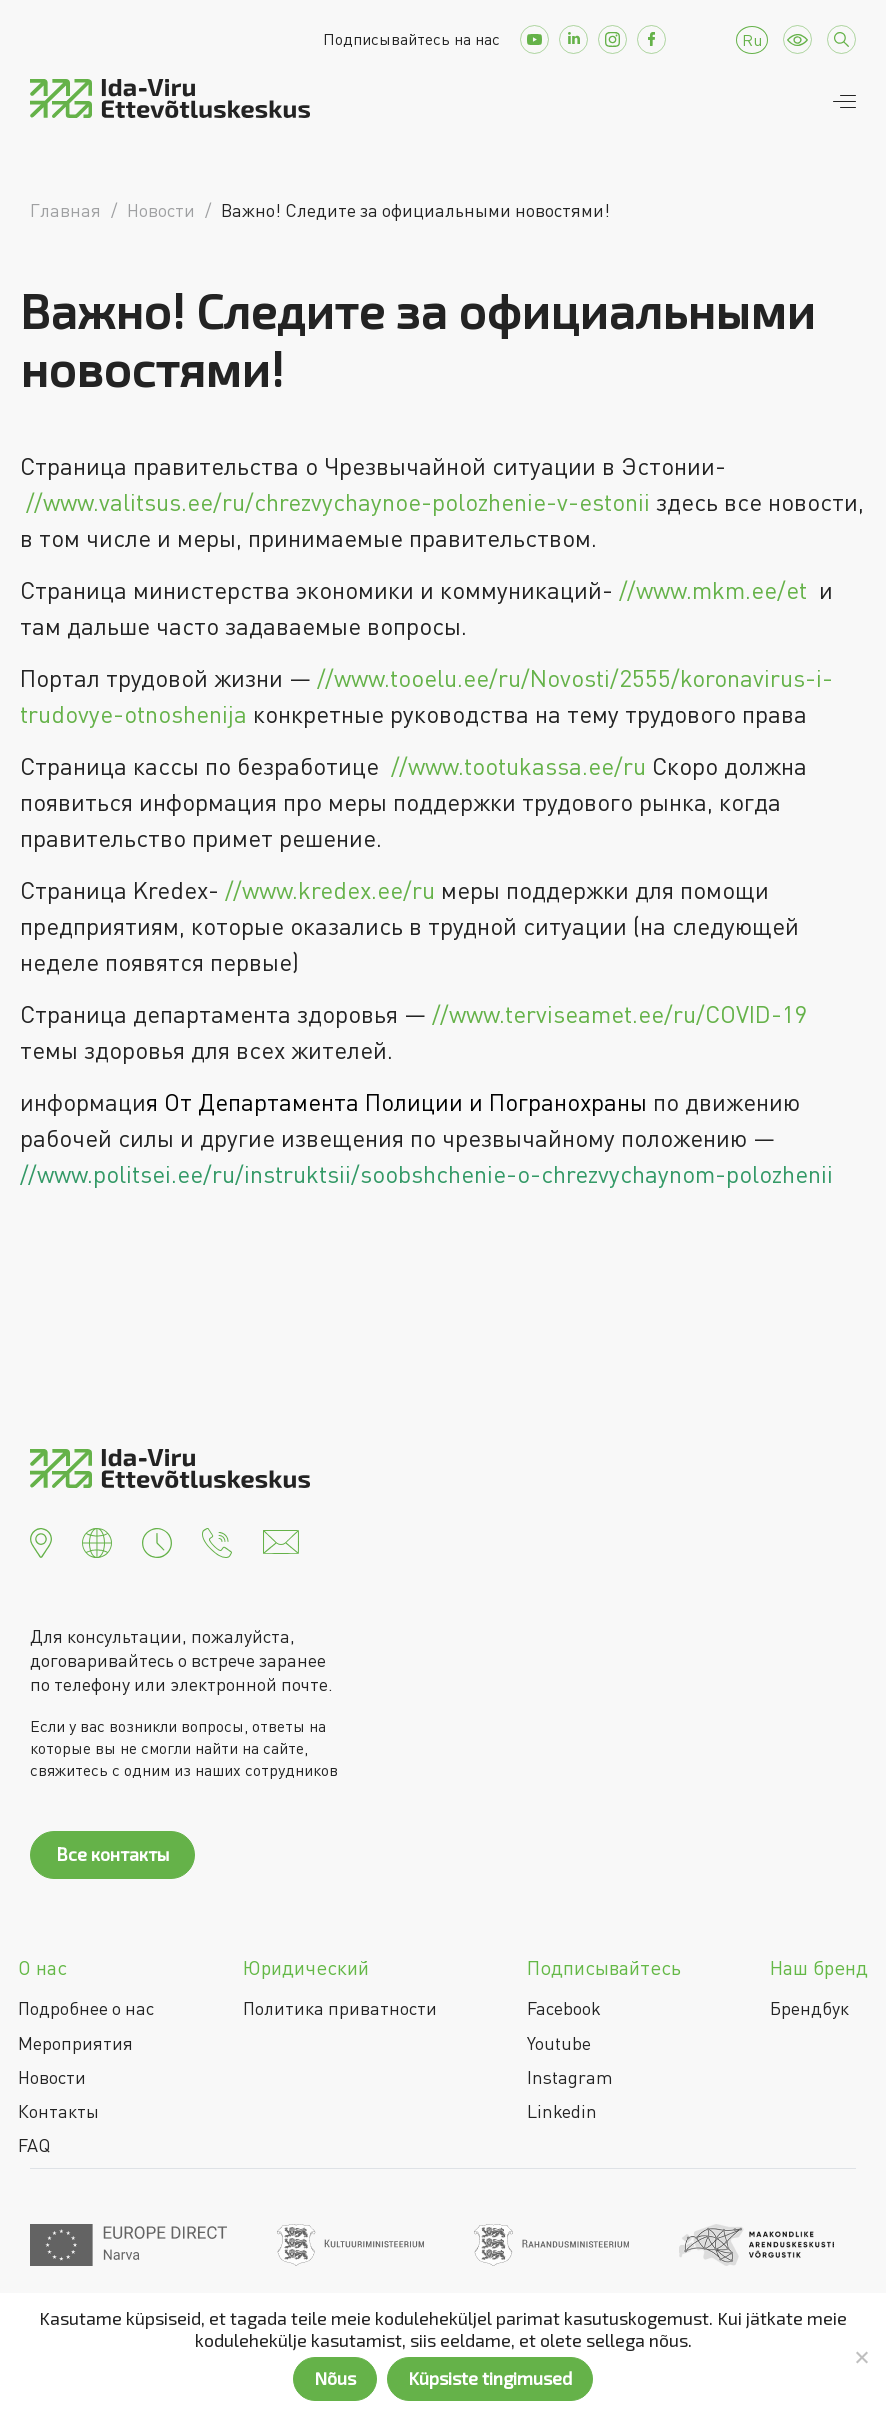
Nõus (335, 2378)
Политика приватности (340, 2008)
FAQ (34, 2145)
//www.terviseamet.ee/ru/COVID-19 (620, 1013)
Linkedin (562, 2111)
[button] (41, 1540)
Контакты (58, 2111)
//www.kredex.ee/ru (330, 889)
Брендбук (809, 2008)
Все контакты (112, 1854)
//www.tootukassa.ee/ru (518, 765)
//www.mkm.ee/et (713, 589)
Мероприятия (75, 2043)
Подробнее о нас (86, 2008)
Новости (52, 2077)
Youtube (559, 2043)
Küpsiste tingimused (490, 2378)
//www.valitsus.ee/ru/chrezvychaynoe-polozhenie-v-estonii (338, 501)
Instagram (570, 2077)
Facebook (564, 2008)
